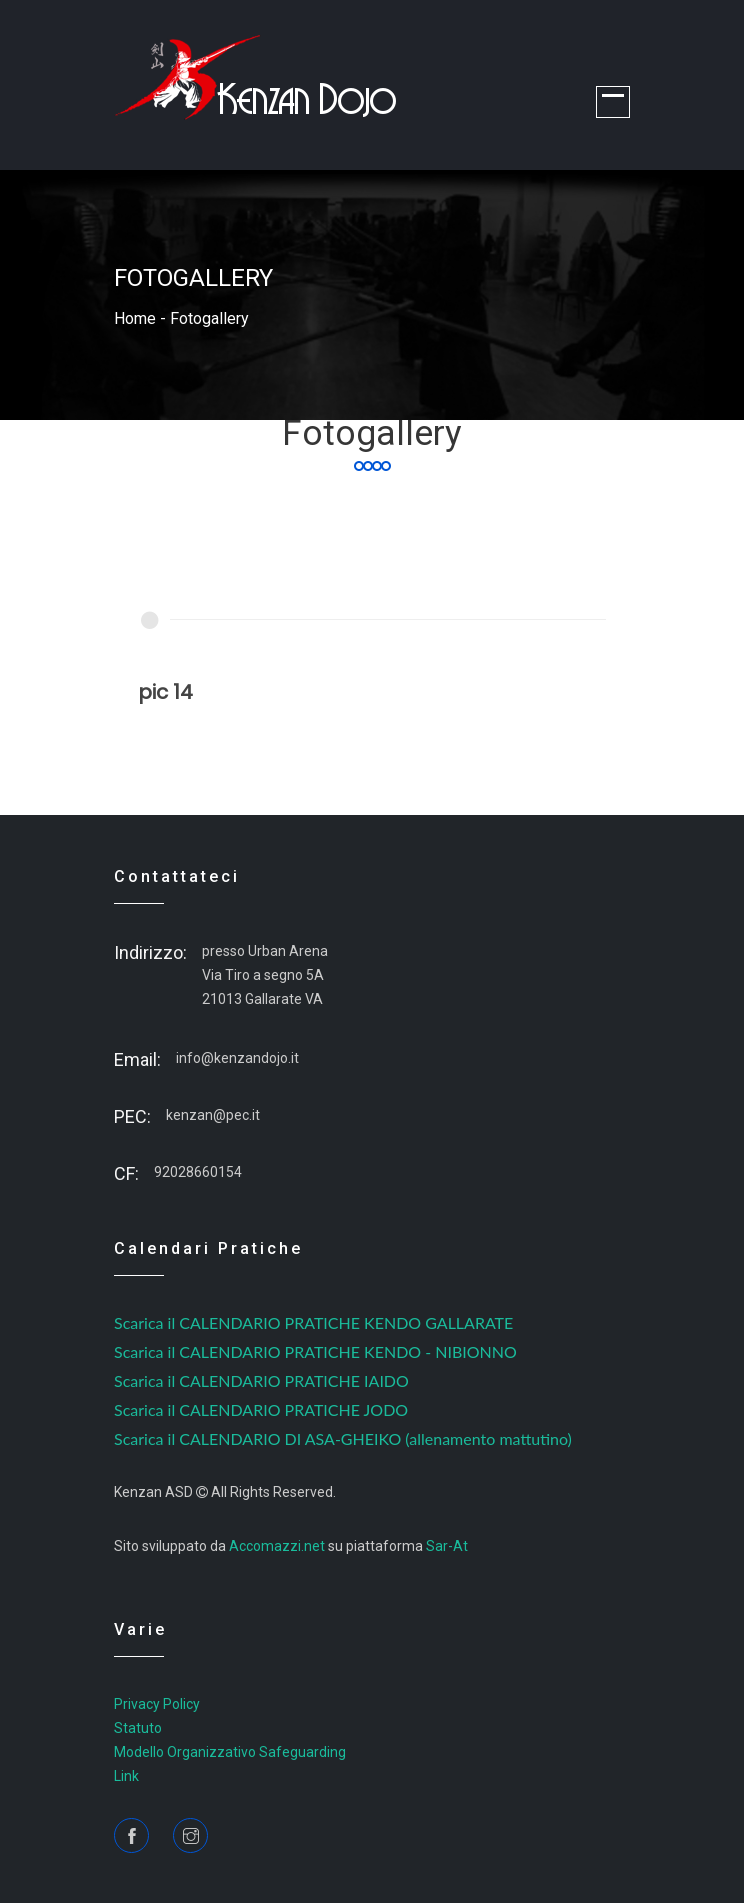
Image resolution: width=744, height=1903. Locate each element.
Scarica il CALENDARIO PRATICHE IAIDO (261, 1380)
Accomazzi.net (277, 1546)
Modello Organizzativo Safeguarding (230, 1752)
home (135, 318)
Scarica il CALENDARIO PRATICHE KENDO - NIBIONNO (315, 1351)
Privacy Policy (157, 1704)
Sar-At (447, 1546)
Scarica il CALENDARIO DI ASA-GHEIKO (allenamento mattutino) (343, 1438)
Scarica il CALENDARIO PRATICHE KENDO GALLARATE (313, 1322)
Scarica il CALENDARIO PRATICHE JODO (261, 1409)
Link (126, 1776)
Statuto (138, 1728)
